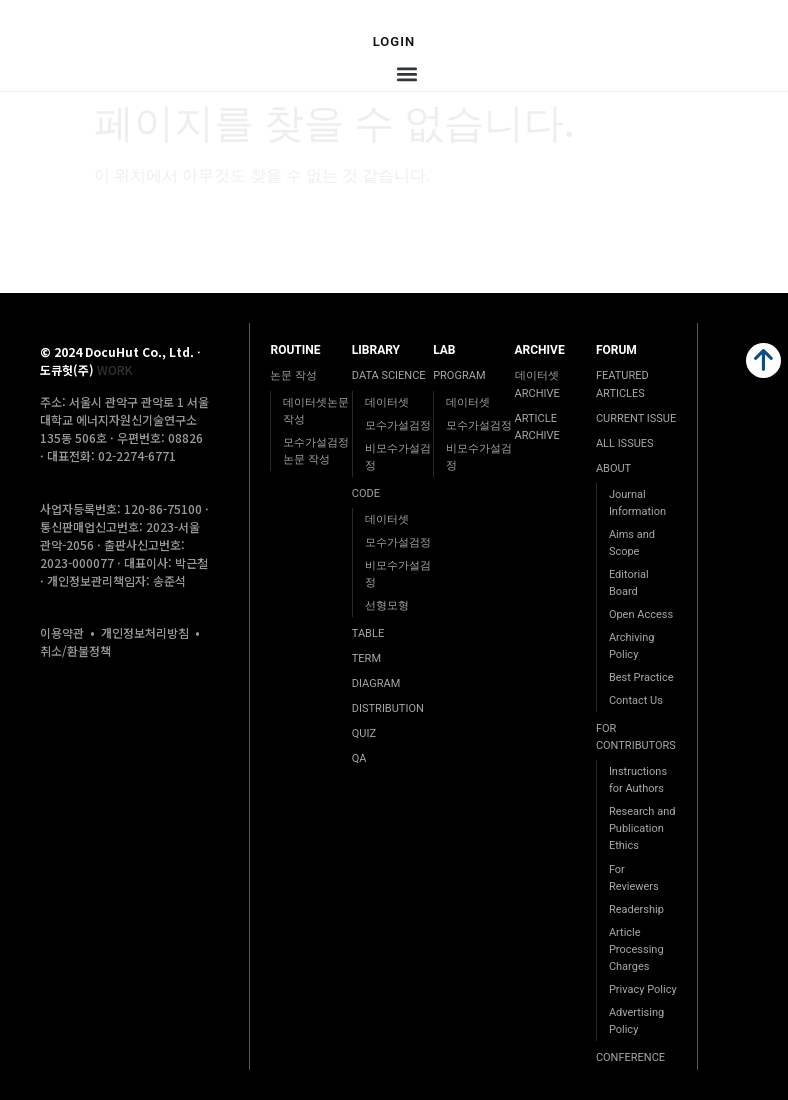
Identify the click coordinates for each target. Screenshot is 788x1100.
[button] (406, 74)
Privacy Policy (643, 989)
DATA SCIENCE (389, 375)
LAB (444, 350)
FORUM (616, 350)
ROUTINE (295, 350)
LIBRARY (376, 350)
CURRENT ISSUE (636, 418)
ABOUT (613, 468)
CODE (366, 493)
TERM (366, 658)
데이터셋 (387, 402)
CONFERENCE (630, 1057)
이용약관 (62, 632)
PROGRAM (459, 375)
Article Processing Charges (636, 949)
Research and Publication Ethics (642, 828)
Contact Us (636, 700)
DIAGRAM (376, 683)
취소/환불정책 (75, 650)
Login (394, 41)
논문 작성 (293, 375)
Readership (636, 909)
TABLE (368, 633)
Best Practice (641, 677)
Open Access (641, 614)
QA (359, 758)
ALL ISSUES (625, 443)
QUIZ (364, 733)
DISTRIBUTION (388, 708)
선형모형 (387, 605)
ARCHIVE (540, 350)
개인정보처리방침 (145, 632)
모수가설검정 (398, 425)
